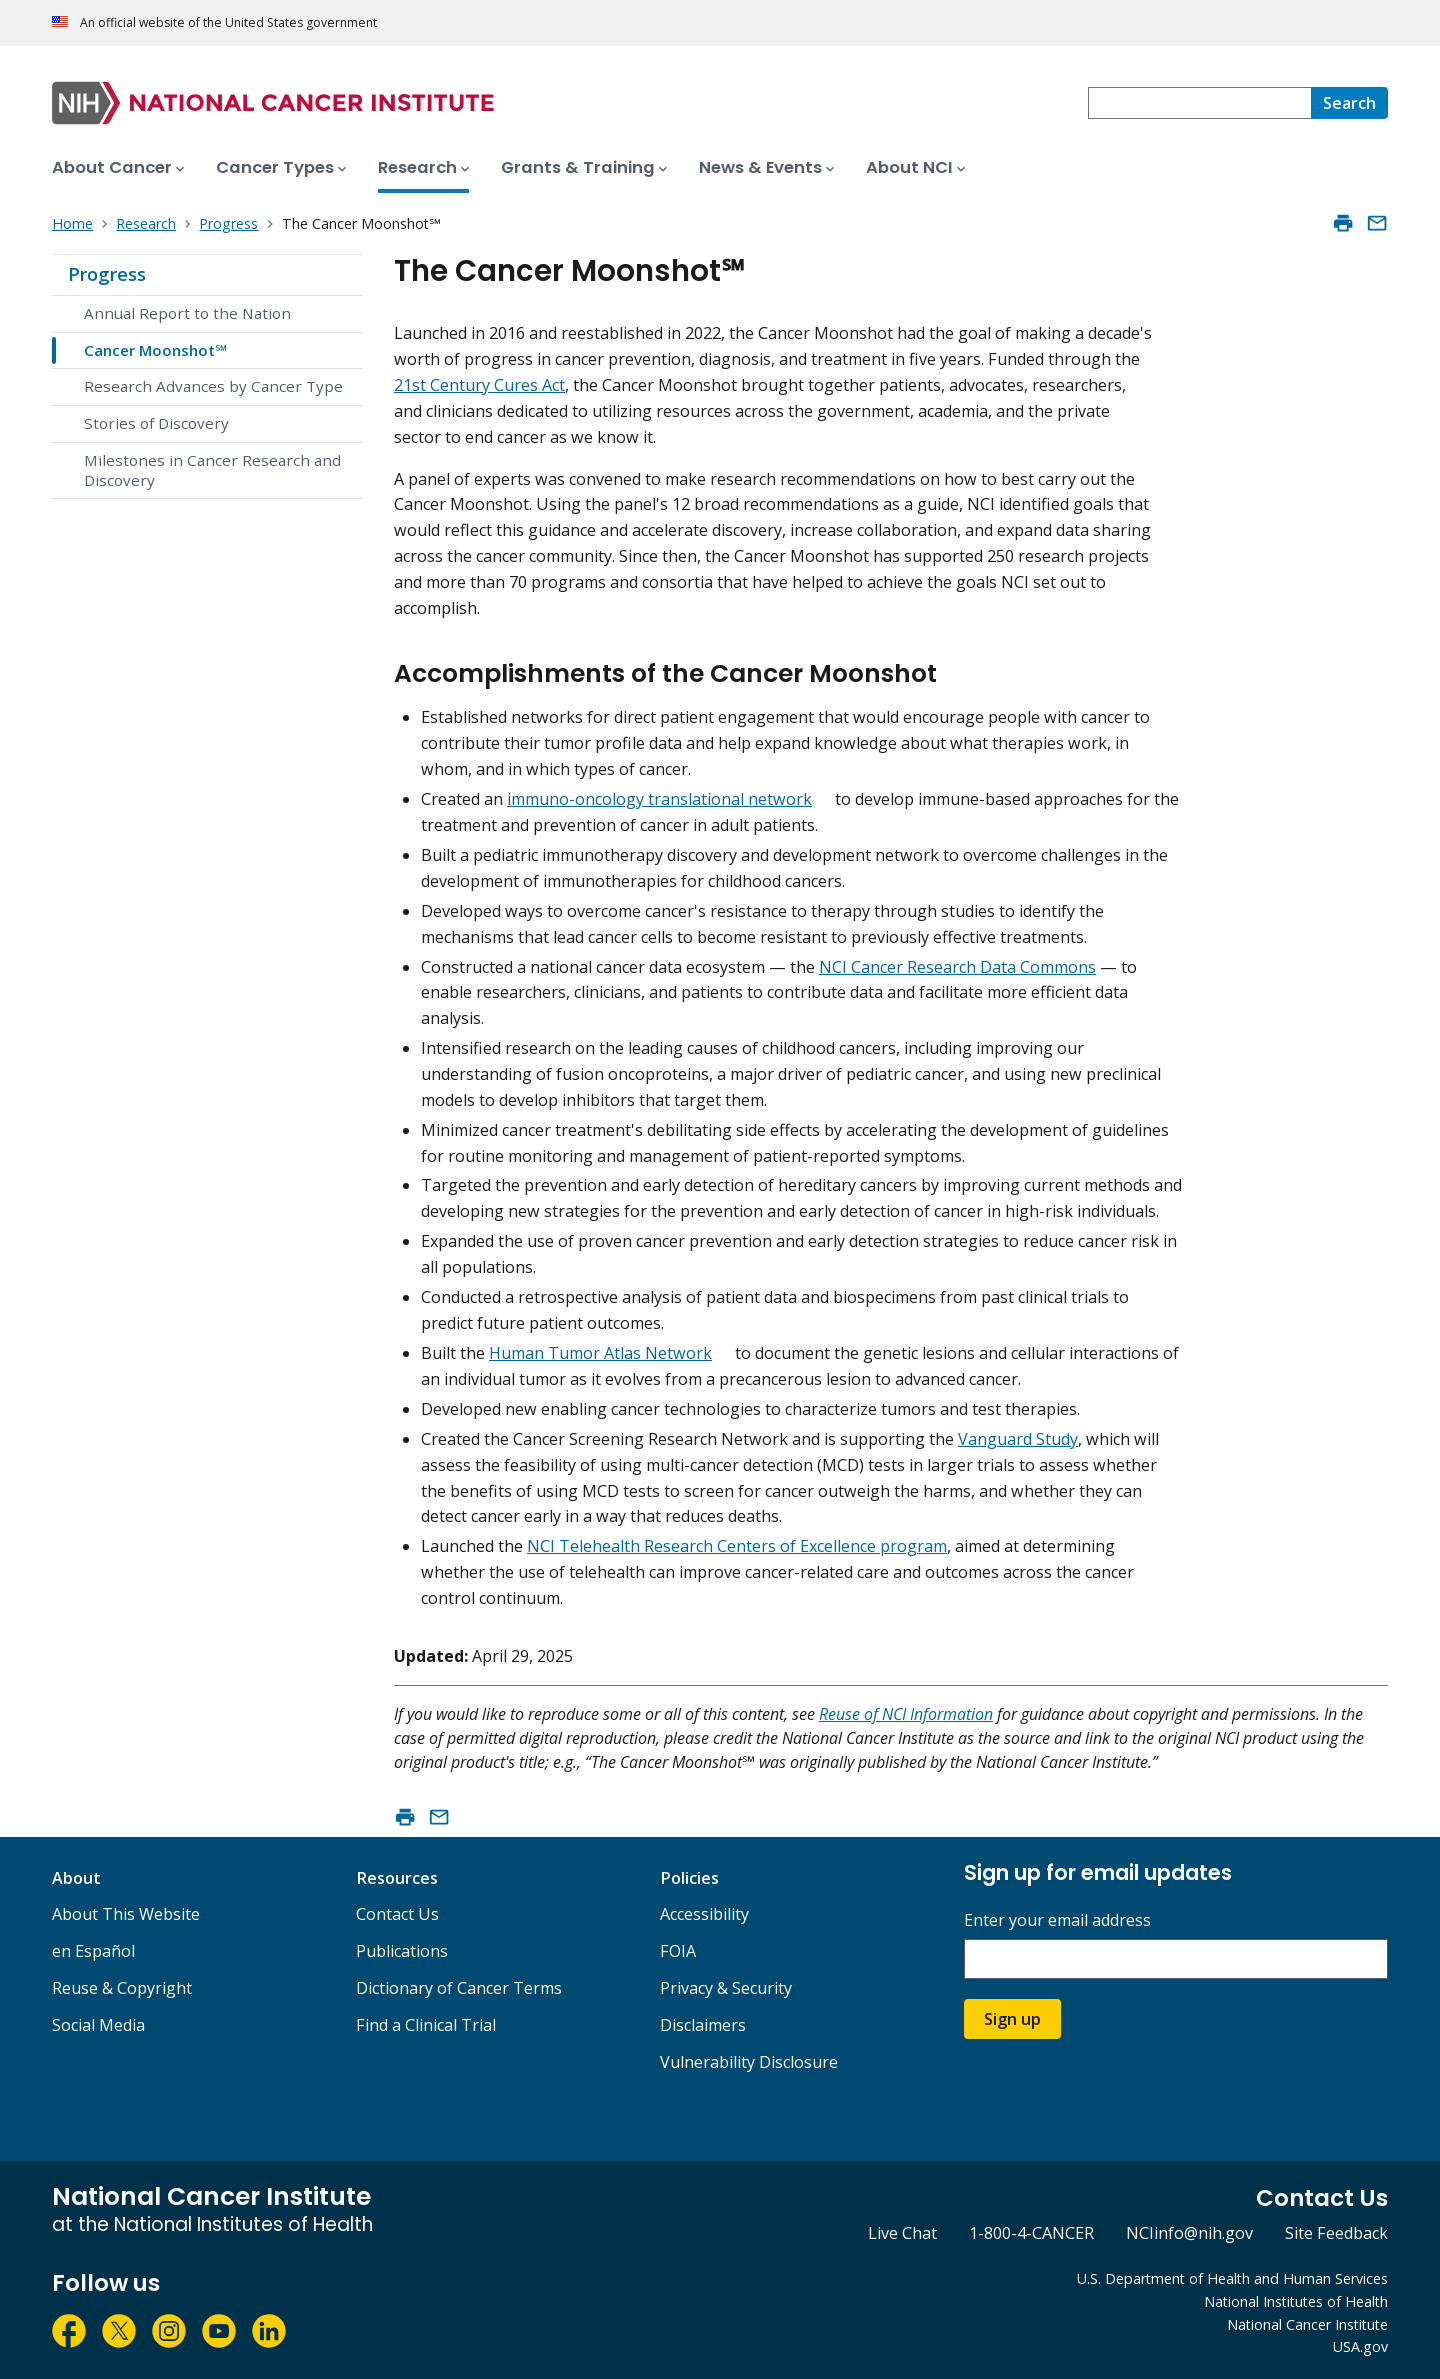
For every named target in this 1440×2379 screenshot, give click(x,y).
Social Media (98, 2025)
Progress (107, 274)
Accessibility (704, 1914)
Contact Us (397, 1914)
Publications (402, 1951)
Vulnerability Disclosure (749, 2062)
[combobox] (1199, 103)
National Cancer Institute (1307, 2324)
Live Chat (902, 2233)
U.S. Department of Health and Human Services (1232, 2278)
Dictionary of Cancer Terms (459, 1988)
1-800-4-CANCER (1031, 2233)
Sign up (1012, 2019)
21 (403, 385)
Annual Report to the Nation (187, 313)
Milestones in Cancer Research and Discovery (212, 470)
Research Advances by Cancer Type (213, 386)
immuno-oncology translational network (659, 799)
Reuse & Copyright (122, 1988)
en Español (93, 1951)
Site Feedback (1336, 2233)
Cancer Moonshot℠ (155, 350)
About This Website (126, 1914)
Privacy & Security (726, 1988)
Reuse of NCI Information (906, 1714)
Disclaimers (703, 2025)
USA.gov (1360, 2346)
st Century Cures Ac (485, 385)
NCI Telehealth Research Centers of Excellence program (737, 1546)
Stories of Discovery (156, 423)
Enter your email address (1057, 1920)
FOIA (678, 1951)
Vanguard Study (1018, 1439)
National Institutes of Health (1296, 2301)
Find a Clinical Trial (426, 2025)
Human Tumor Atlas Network (600, 1353)
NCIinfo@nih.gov (1189, 2233)
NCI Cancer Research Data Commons (957, 967)
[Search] (1349, 103)
